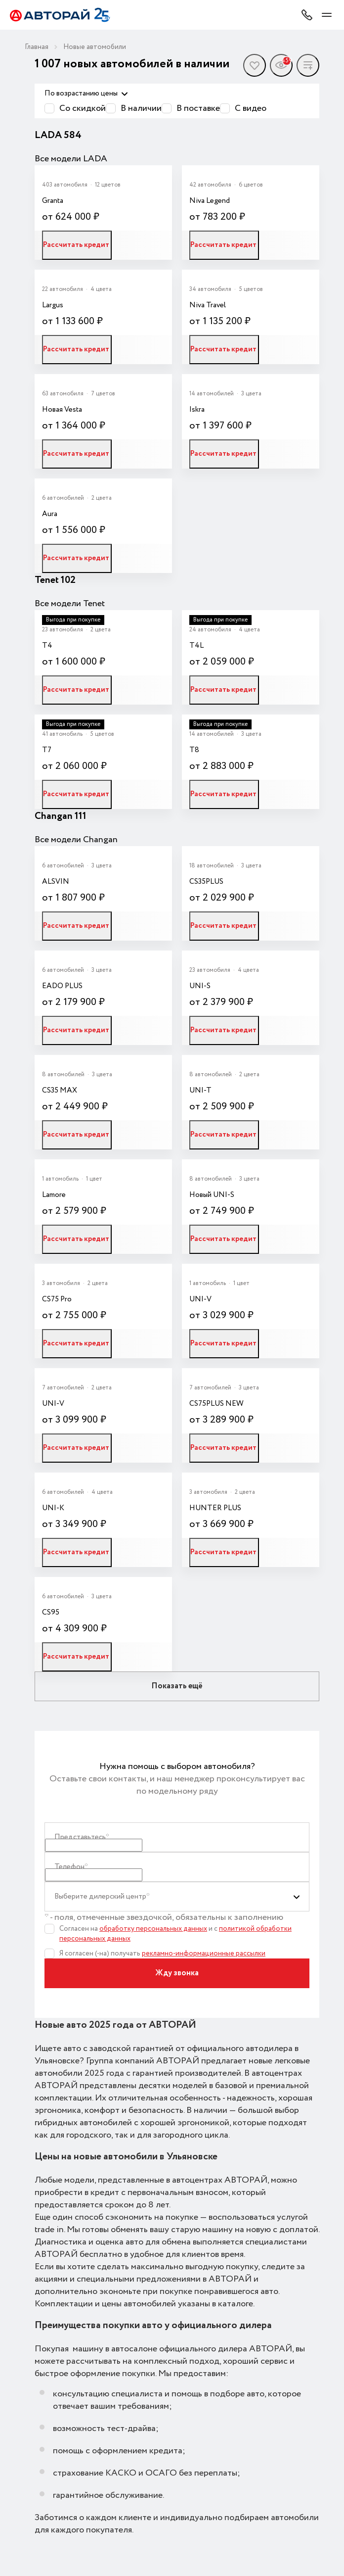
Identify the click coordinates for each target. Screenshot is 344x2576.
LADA (49, 135)
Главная (36, 47)
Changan (55, 816)
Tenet (48, 580)
